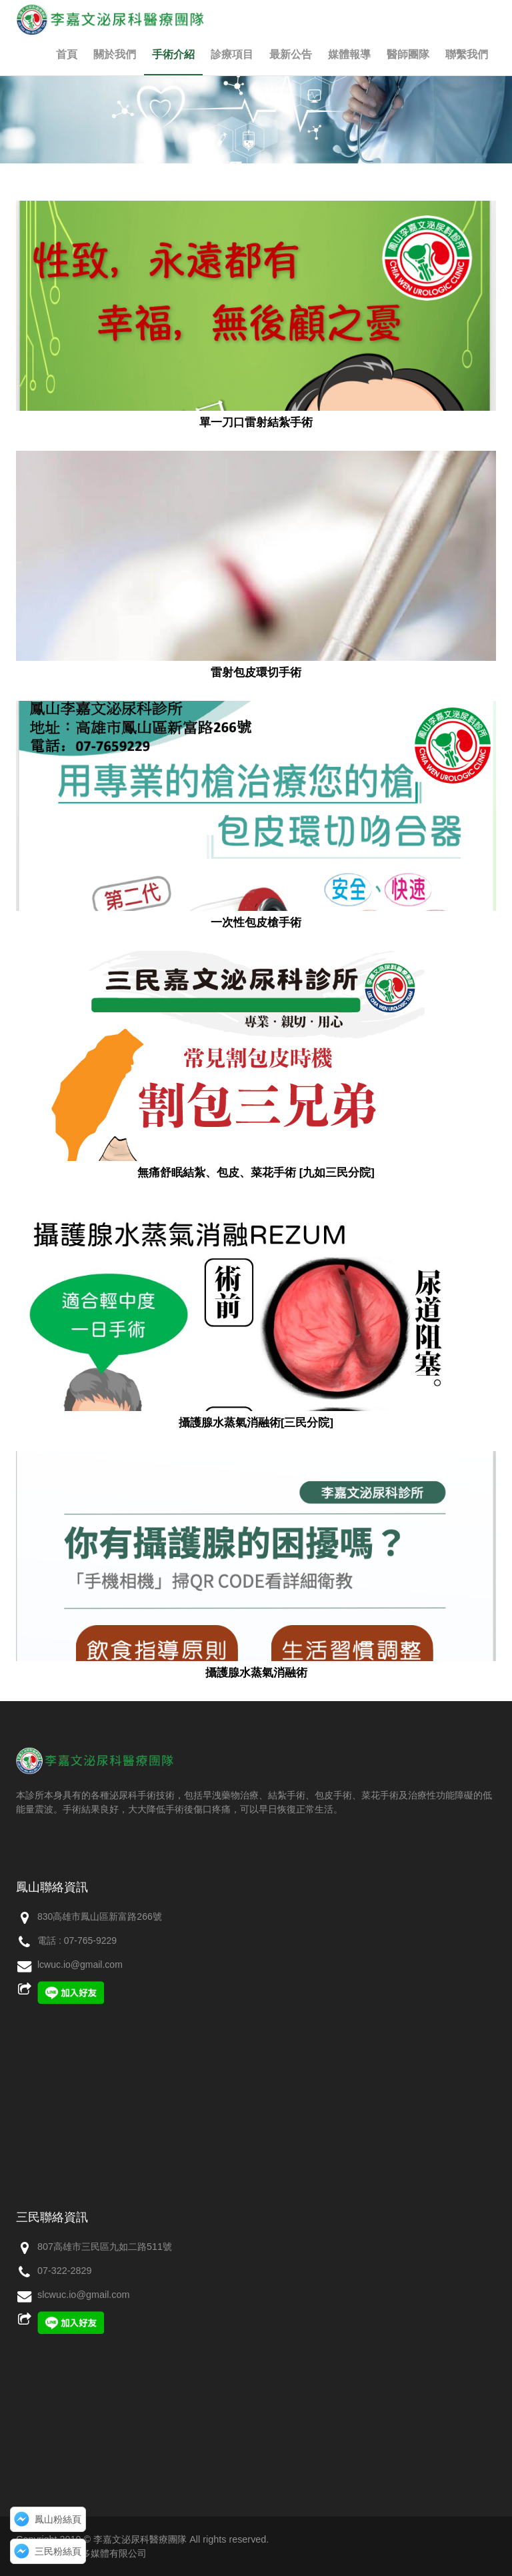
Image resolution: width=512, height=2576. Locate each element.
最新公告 (290, 54)
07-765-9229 (90, 1940)
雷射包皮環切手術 (256, 672)
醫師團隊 (408, 54)
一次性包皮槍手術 (256, 922)
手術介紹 (173, 54)
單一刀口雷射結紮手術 (256, 422)
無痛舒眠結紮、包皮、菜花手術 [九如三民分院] (256, 1172)
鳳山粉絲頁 (58, 2519)
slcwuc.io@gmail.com (83, 2294)
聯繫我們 (466, 54)
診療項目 (232, 54)
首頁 (66, 54)
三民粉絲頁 (58, 2551)
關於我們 (114, 54)
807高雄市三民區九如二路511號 (104, 2246)
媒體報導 (349, 54)
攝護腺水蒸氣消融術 (256, 1672)
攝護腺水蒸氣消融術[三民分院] (256, 1422)
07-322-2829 (64, 2270)
